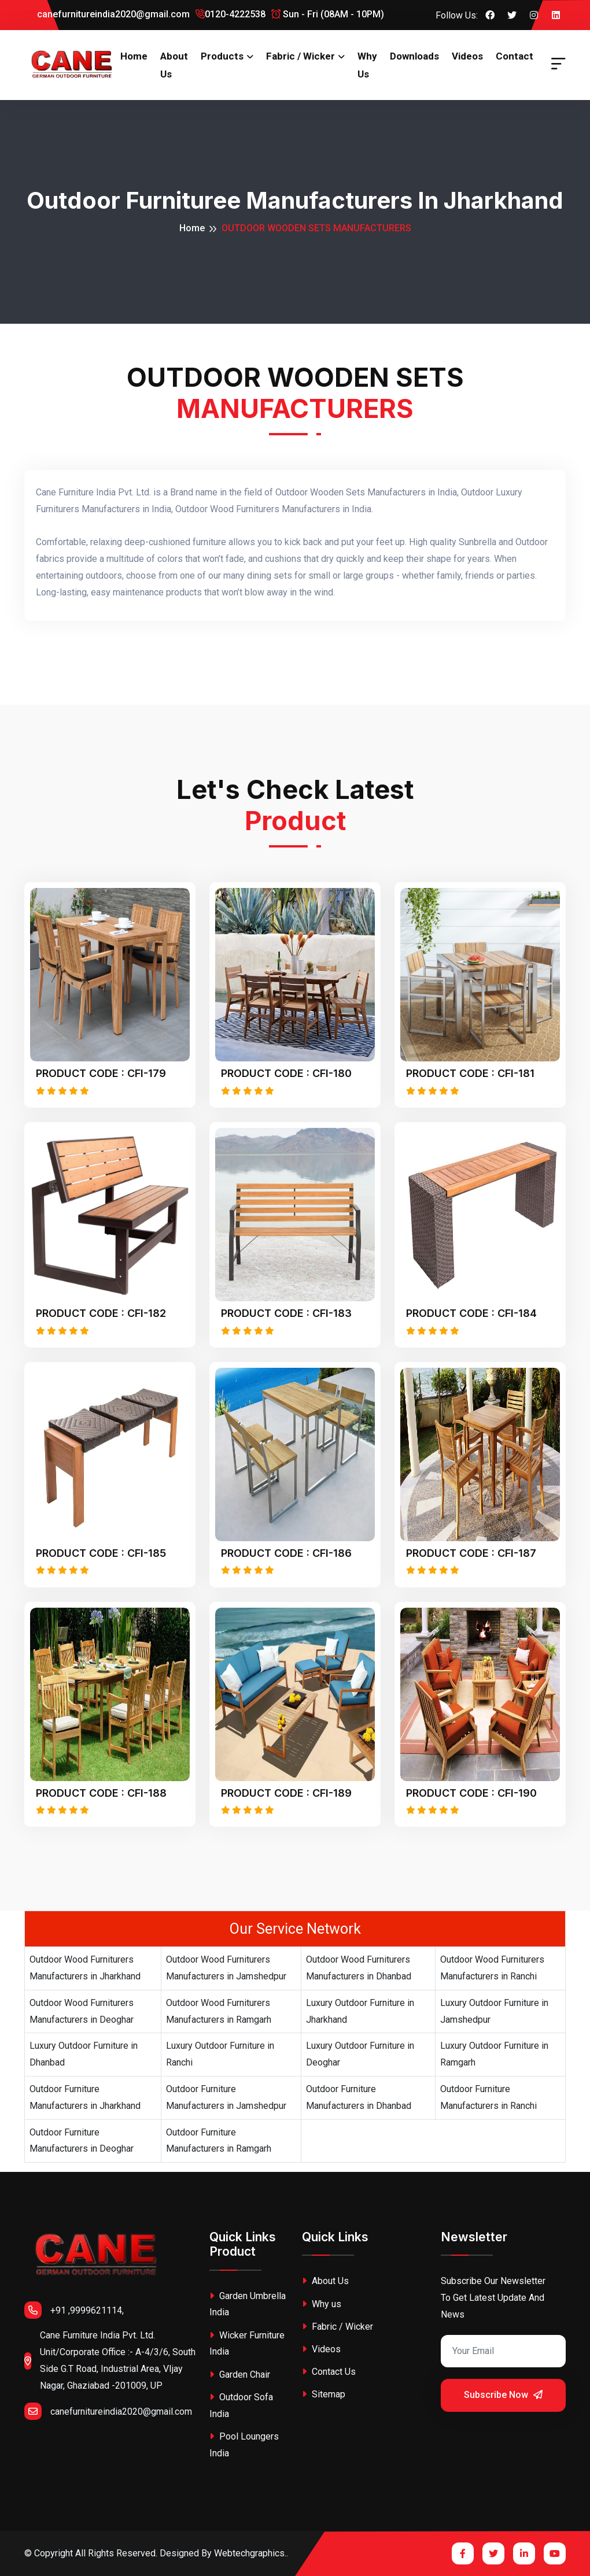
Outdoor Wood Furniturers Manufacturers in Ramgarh (218, 2011)
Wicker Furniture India (247, 2343)
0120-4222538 (231, 14)
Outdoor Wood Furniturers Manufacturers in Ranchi (492, 1968)
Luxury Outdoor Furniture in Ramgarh (494, 2054)
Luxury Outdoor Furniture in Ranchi (220, 2054)
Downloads (414, 56)
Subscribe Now (503, 2394)
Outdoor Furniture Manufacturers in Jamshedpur (226, 2097)
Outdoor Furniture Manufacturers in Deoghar (82, 2141)
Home (134, 56)
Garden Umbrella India (247, 2304)
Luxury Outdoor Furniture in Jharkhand (360, 2011)
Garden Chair (239, 2374)
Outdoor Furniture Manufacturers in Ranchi (488, 2097)
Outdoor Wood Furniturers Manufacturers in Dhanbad (358, 1968)
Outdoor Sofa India (241, 2405)
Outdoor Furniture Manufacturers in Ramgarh (218, 2141)
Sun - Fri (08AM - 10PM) (327, 14)
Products (222, 56)
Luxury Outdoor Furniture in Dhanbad (84, 2054)
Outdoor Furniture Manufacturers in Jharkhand (85, 2097)
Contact (514, 56)
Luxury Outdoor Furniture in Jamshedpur (494, 2011)
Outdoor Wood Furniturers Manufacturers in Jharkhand (85, 1968)
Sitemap (323, 2394)
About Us (174, 65)
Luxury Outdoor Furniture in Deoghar (360, 2054)
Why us (367, 65)
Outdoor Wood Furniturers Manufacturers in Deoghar (82, 2011)
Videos (467, 56)
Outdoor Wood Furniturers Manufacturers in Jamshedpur (226, 1968)
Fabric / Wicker (300, 56)
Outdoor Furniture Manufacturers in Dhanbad (358, 2097)
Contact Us (329, 2371)
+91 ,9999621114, (74, 2310)
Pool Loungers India (244, 2445)
